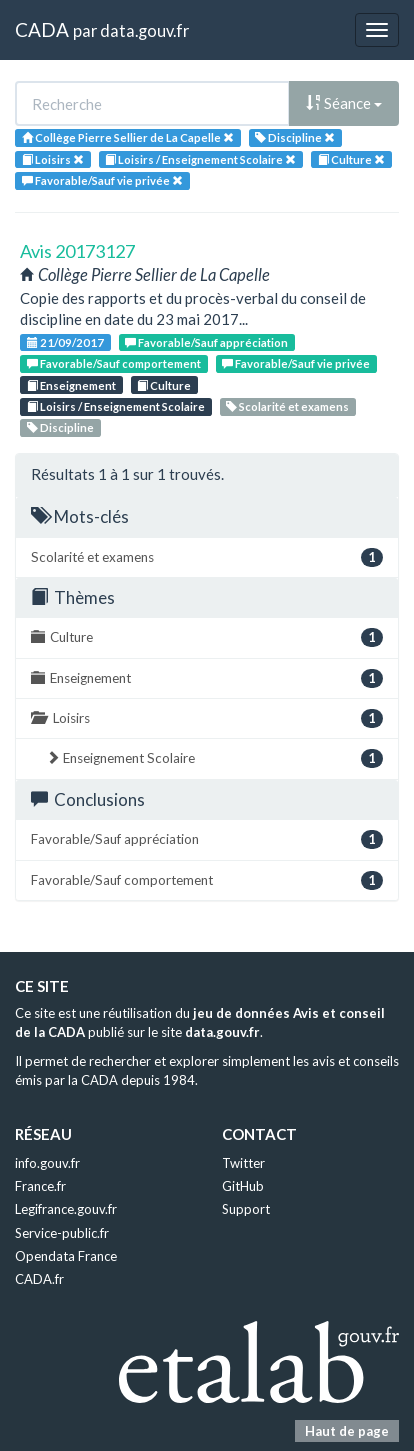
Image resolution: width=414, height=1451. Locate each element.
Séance (344, 103)
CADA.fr (39, 1279)
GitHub (243, 1186)
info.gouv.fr (47, 1163)
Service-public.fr (62, 1233)
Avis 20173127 (77, 251)
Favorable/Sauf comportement (114, 363)
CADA (42, 29)
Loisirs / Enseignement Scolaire (116, 406)
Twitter (243, 1163)
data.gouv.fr (144, 30)
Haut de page (347, 1431)
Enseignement (71, 385)
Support (246, 1209)
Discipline (60, 427)
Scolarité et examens (287, 406)
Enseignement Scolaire (214, 758)
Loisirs (207, 718)
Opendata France (66, 1256)
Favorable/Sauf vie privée (296, 363)
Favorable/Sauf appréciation (206, 342)
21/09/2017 (65, 342)
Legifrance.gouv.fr (66, 1209)
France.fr (40, 1186)
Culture (164, 385)
